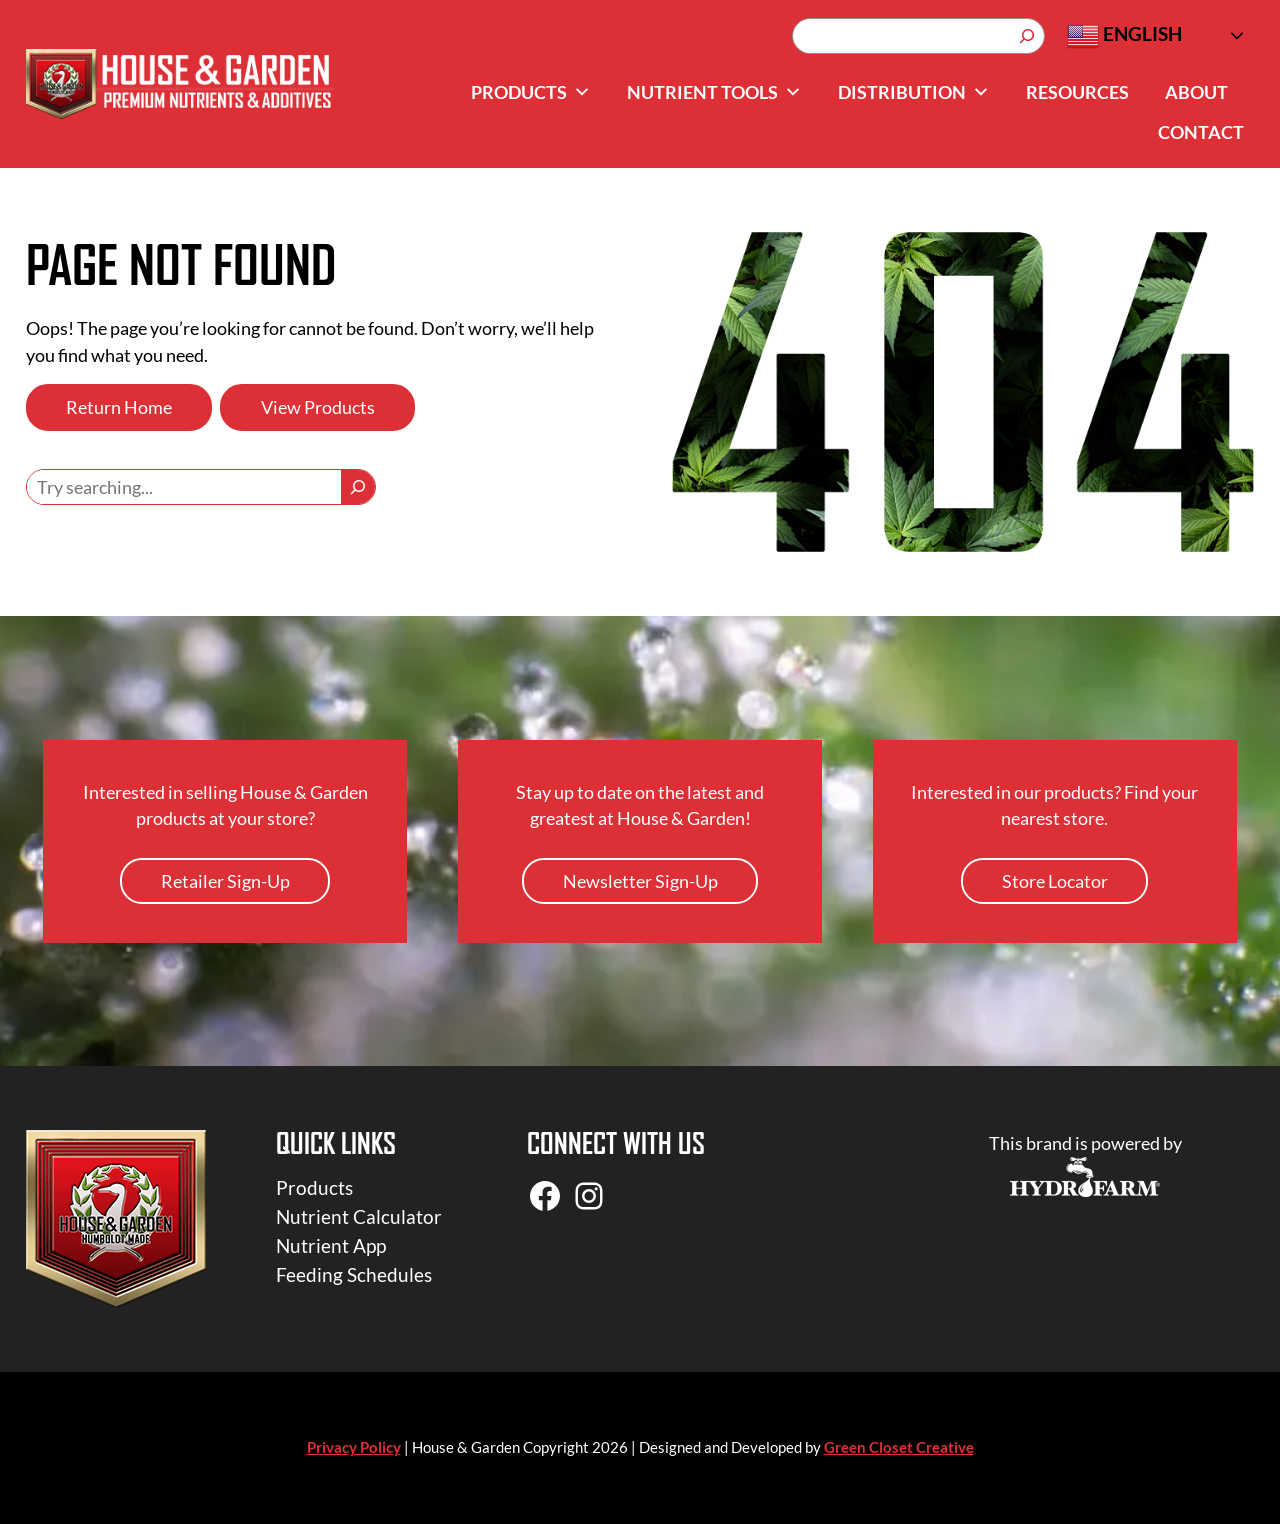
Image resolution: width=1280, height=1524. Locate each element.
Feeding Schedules (354, 1274)
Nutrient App (331, 1245)
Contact (1201, 132)
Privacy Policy (354, 1447)
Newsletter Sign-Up (640, 881)
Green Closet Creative (899, 1447)
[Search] (1027, 36)
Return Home (119, 407)
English (1124, 36)
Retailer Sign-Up (225, 881)
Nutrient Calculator (359, 1216)
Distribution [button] (914, 92)
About (1196, 92)
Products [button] (531, 92)
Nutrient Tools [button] (714, 92)
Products (314, 1187)
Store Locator (1055, 881)
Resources (1077, 92)
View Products (318, 407)
